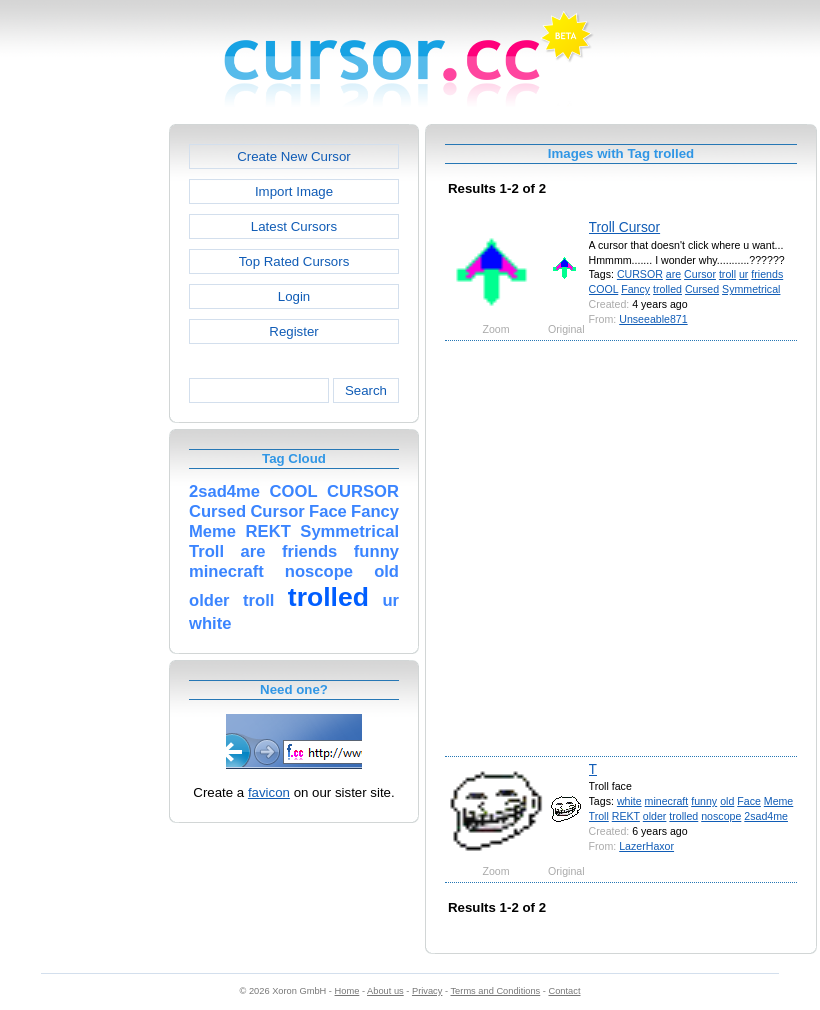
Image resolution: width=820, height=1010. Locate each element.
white (629, 801)
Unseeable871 (653, 319)
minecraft (667, 801)
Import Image (294, 191)
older (655, 816)
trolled (667, 289)
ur (743, 274)
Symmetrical (751, 289)
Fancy (635, 289)
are (673, 274)
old (727, 801)
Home (347, 991)
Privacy (427, 991)
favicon (269, 792)
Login (294, 296)
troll (727, 274)
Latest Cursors (294, 226)
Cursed (702, 289)
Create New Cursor (294, 156)
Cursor (700, 274)
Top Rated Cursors (294, 261)
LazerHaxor (646, 846)
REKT (626, 816)
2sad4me (766, 816)
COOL (604, 289)
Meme (778, 801)
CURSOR (640, 274)
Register (293, 331)
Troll (599, 816)
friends (767, 274)
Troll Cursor (625, 227)
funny (704, 801)
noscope (721, 816)
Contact (565, 991)
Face (749, 801)
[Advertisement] (211, 547)
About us (385, 991)
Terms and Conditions (495, 991)
